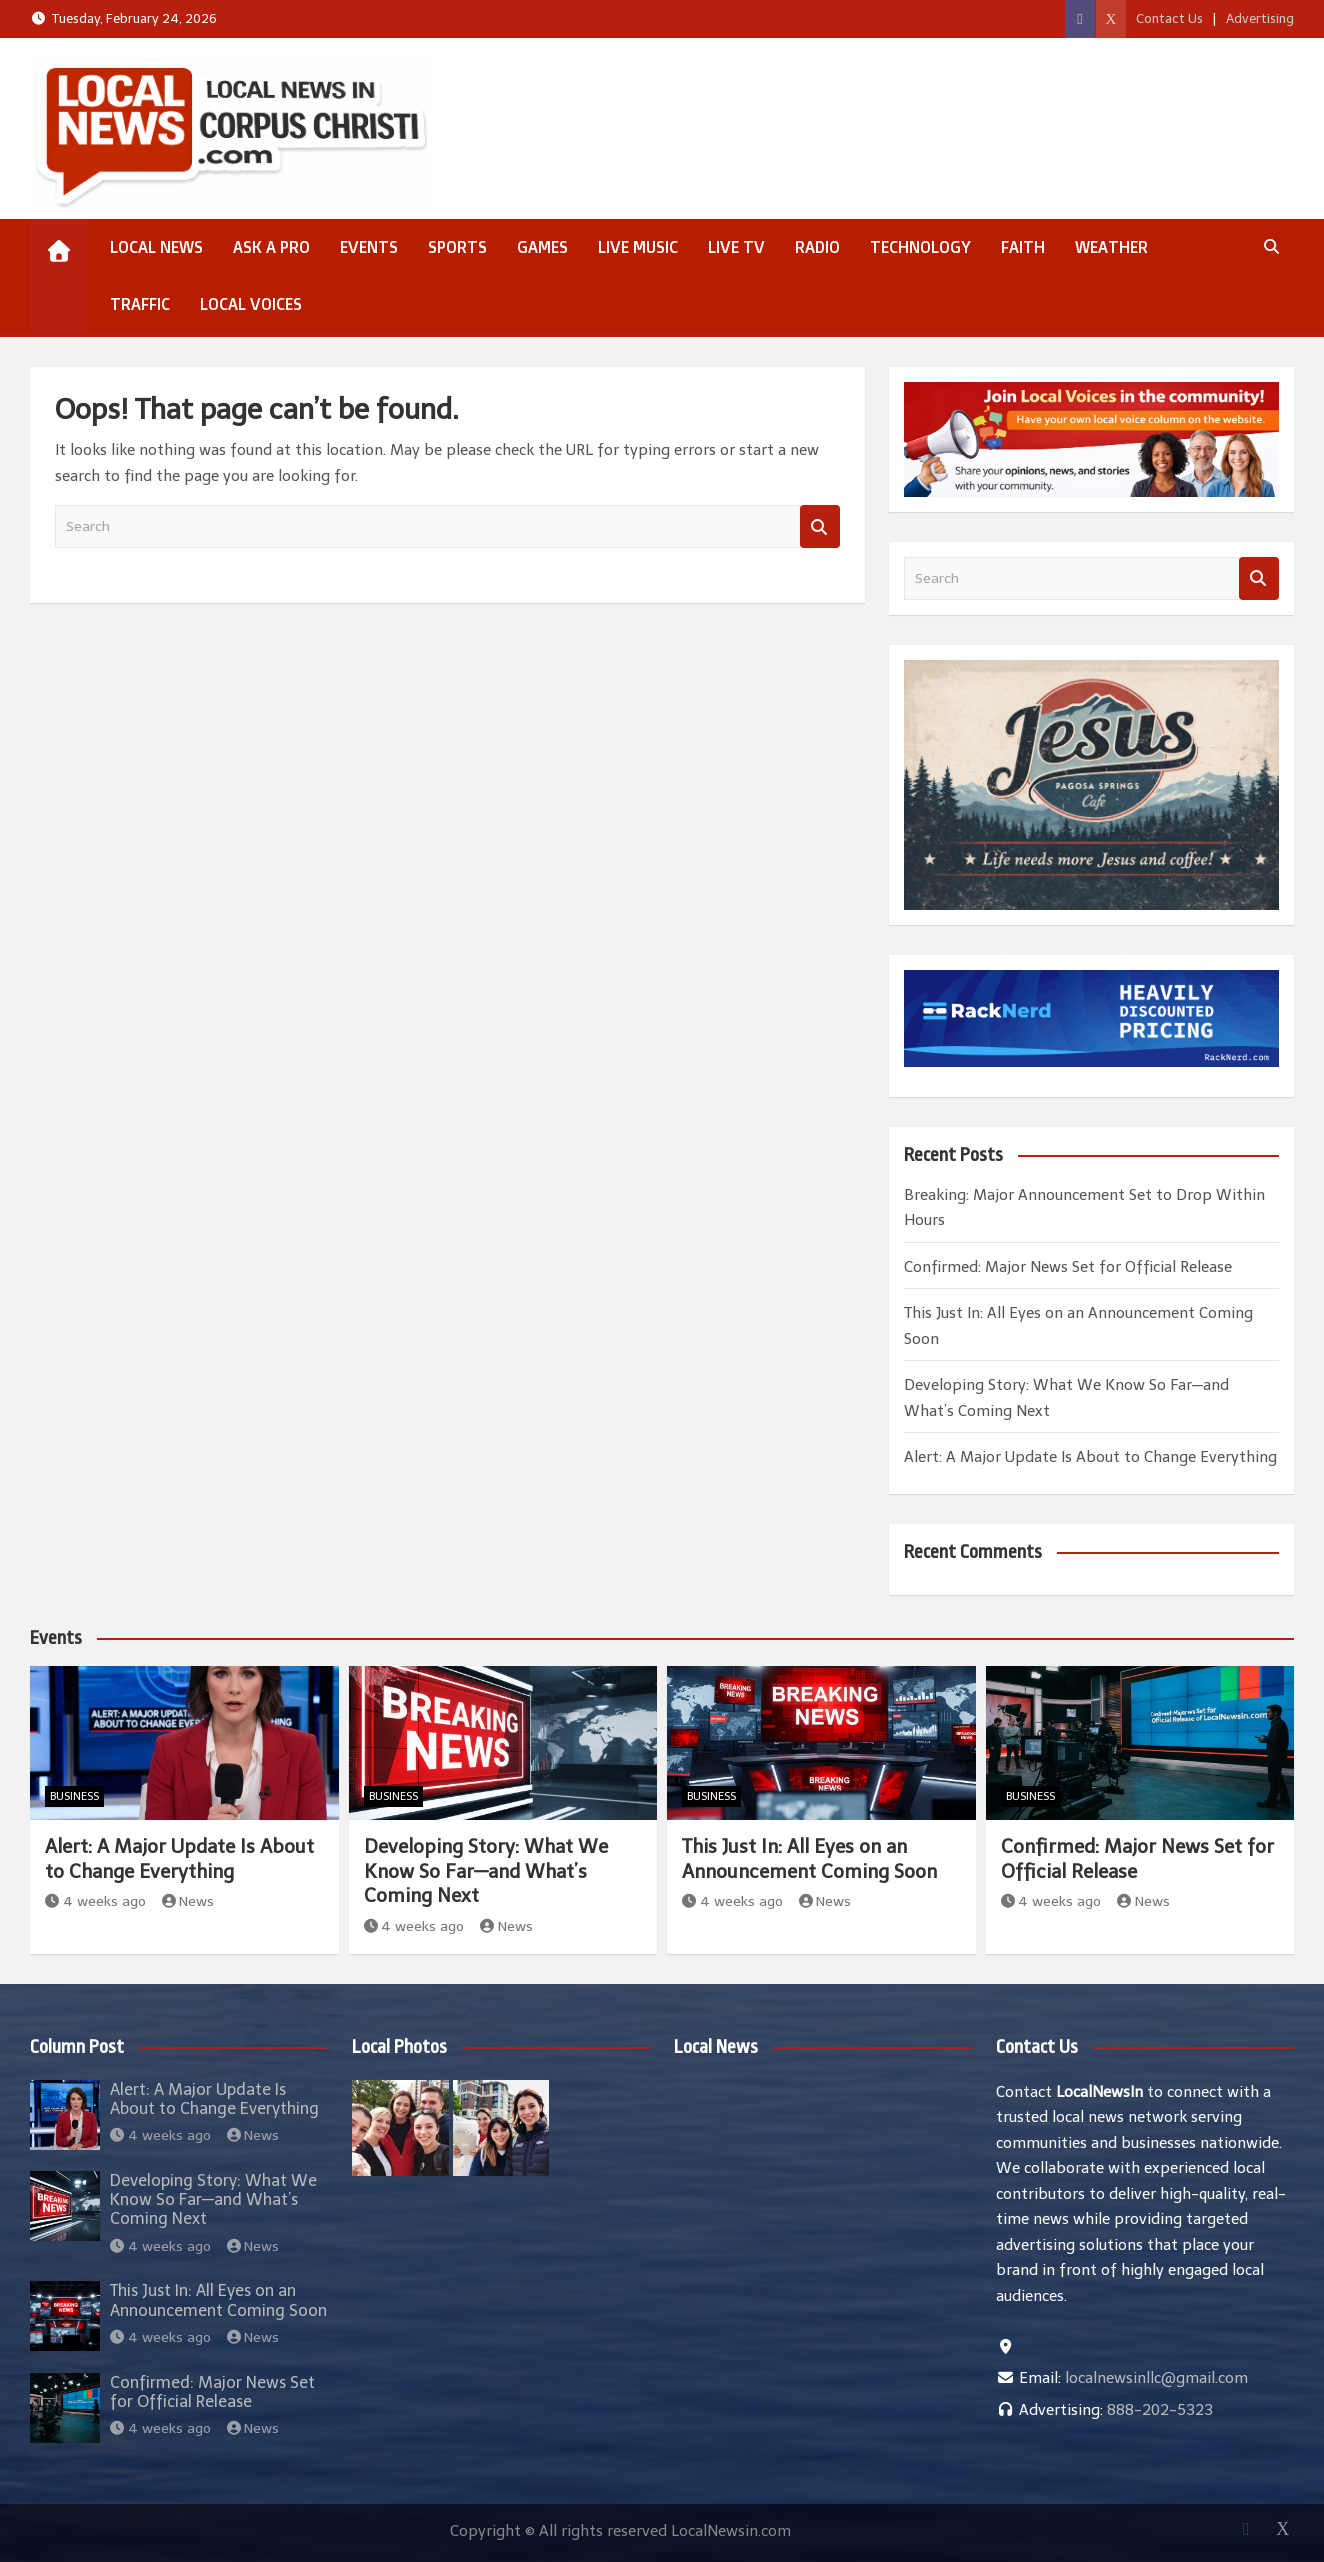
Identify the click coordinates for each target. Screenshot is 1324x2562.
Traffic (140, 304)
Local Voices (251, 304)
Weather (1111, 247)
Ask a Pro (271, 247)
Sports (457, 247)
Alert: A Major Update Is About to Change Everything (1090, 1457)
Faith (1023, 247)
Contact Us (1169, 18)
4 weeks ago (95, 1901)
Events (369, 247)
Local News (156, 247)
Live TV (736, 247)
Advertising (1260, 18)
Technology (920, 247)
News (188, 1901)
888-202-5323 (1160, 2410)
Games (542, 247)
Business (74, 1796)
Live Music (638, 247)
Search (820, 526)
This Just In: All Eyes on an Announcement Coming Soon (809, 1859)
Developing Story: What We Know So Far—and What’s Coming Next (486, 1871)
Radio (817, 247)
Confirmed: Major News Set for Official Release (1068, 1267)
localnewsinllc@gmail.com (1156, 2378)
